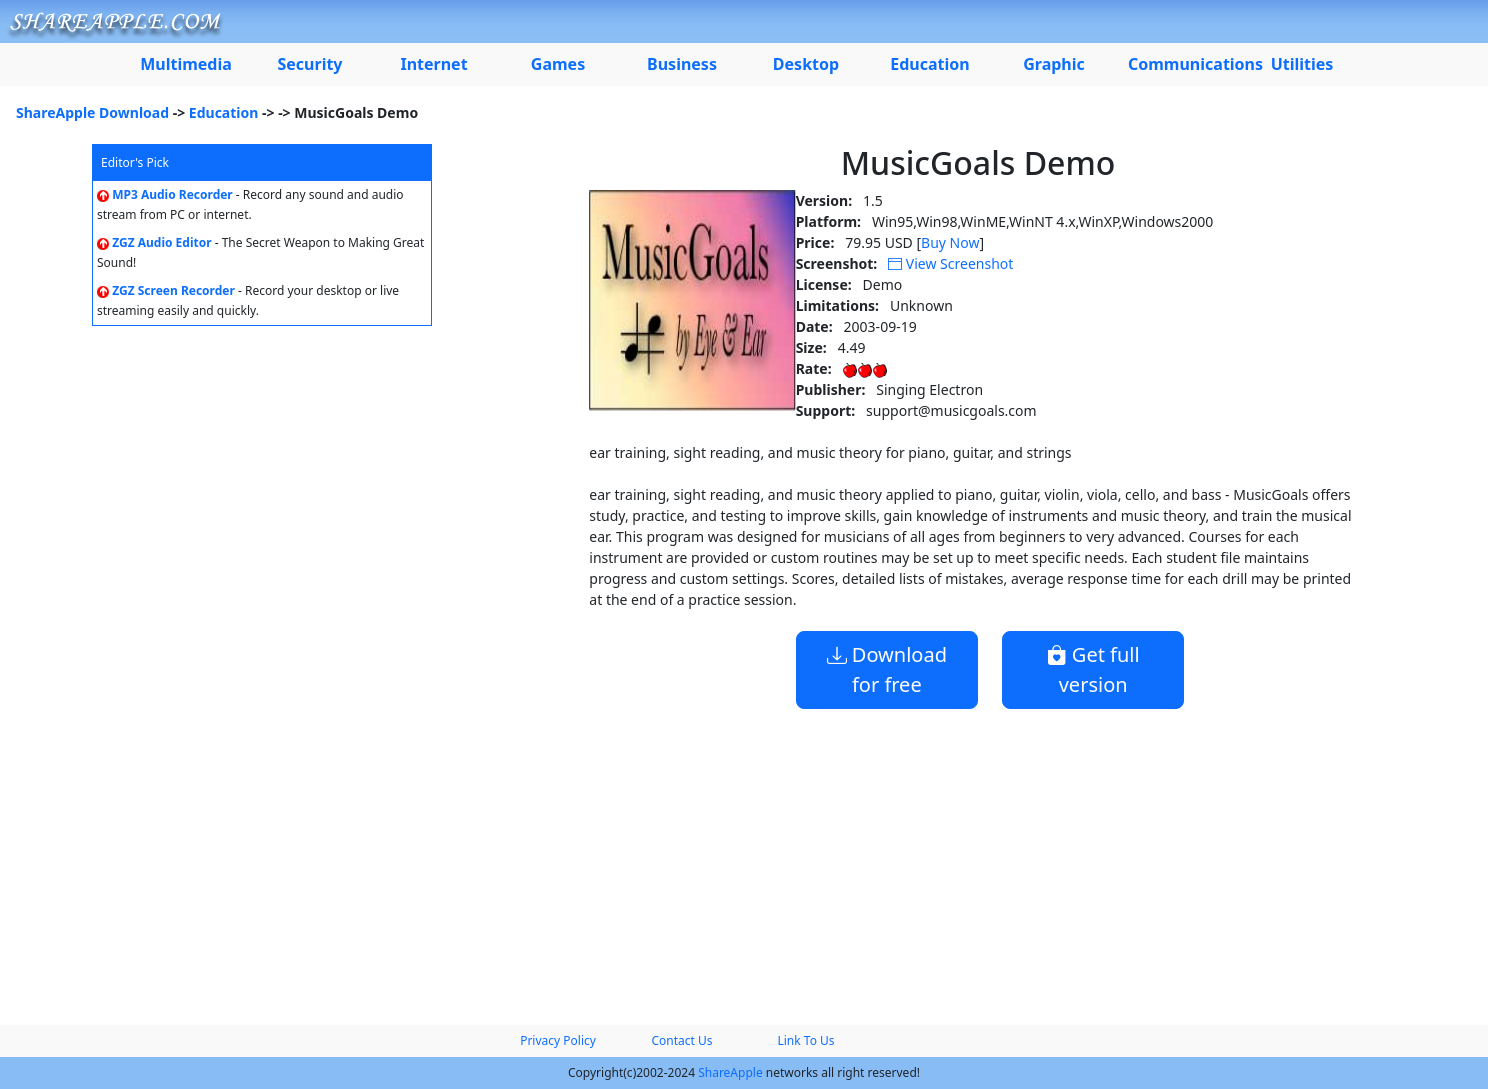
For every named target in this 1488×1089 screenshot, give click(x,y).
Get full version (1093, 669)
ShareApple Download (92, 112)
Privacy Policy (558, 1040)
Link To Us (805, 1040)
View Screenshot (950, 263)
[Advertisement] (744, 859)
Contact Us (681, 1040)
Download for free (887, 669)
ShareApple (730, 1072)
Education (224, 112)
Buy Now (950, 242)
